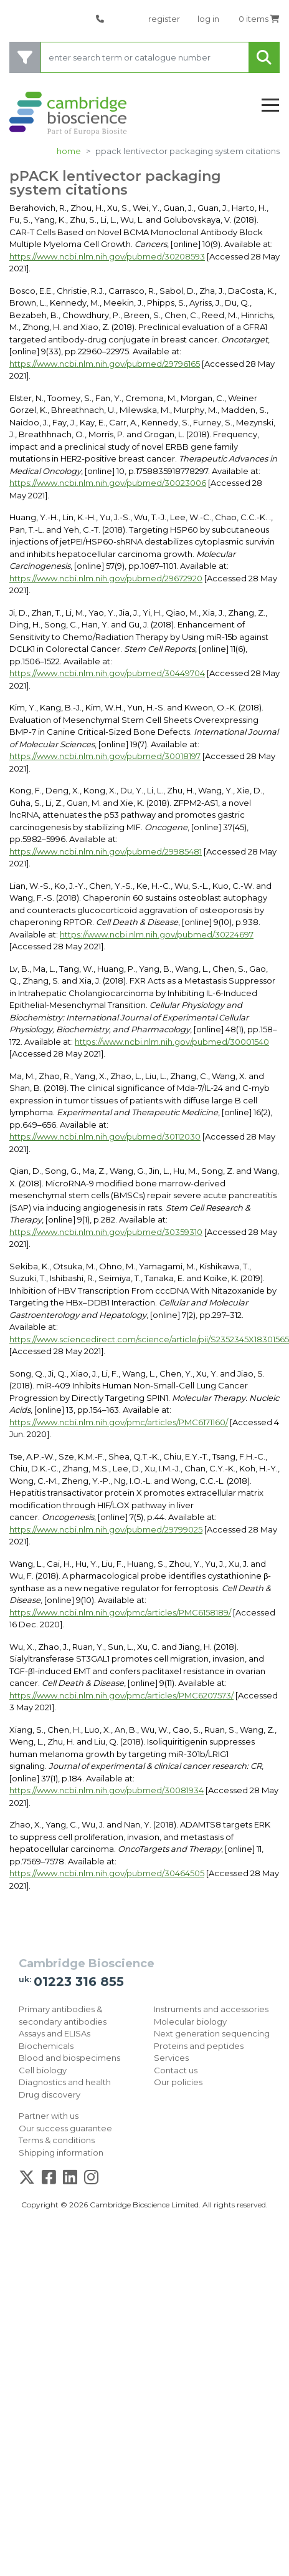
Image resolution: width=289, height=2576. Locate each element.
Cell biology (43, 2070)
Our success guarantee (65, 2128)
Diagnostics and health (65, 2082)
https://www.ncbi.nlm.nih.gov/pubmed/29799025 (105, 1529)
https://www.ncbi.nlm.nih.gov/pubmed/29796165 (104, 364)
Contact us (175, 2070)
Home (69, 151)
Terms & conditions (57, 2140)
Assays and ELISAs (54, 2033)
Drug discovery (49, 2094)
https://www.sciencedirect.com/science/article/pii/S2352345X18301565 (149, 1339)
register (164, 19)
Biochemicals (46, 2046)
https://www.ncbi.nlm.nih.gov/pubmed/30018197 (105, 756)
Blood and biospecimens (69, 2058)
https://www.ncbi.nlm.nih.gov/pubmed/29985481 (105, 851)
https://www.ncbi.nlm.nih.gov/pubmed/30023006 (107, 483)
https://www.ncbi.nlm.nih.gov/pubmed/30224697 (156, 934)
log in (208, 19)
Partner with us (48, 2116)
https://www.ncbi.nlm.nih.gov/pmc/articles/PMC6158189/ (120, 1612)
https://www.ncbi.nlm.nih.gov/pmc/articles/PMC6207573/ (121, 1695)
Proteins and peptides (199, 2046)
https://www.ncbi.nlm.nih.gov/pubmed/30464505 (106, 1873)
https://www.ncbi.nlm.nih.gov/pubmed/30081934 (106, 1790)
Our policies (178, 2082)
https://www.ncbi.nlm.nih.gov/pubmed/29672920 (105, 578)
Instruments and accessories (211, 2009)
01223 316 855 (79, 1981)
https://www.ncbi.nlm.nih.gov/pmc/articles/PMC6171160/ (118, 1422)
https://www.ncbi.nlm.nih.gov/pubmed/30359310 (105, 1232)
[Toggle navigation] (270, 106)
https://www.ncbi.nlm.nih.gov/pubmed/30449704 (107, 673)
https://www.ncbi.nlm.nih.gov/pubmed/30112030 (105, 1136)
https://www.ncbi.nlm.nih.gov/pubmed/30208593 (107, 256)
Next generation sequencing (212, 2033)
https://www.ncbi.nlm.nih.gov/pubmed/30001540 (172, 1042)
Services (171, 2058)
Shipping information (61, 2152)
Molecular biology (190, 2021)
